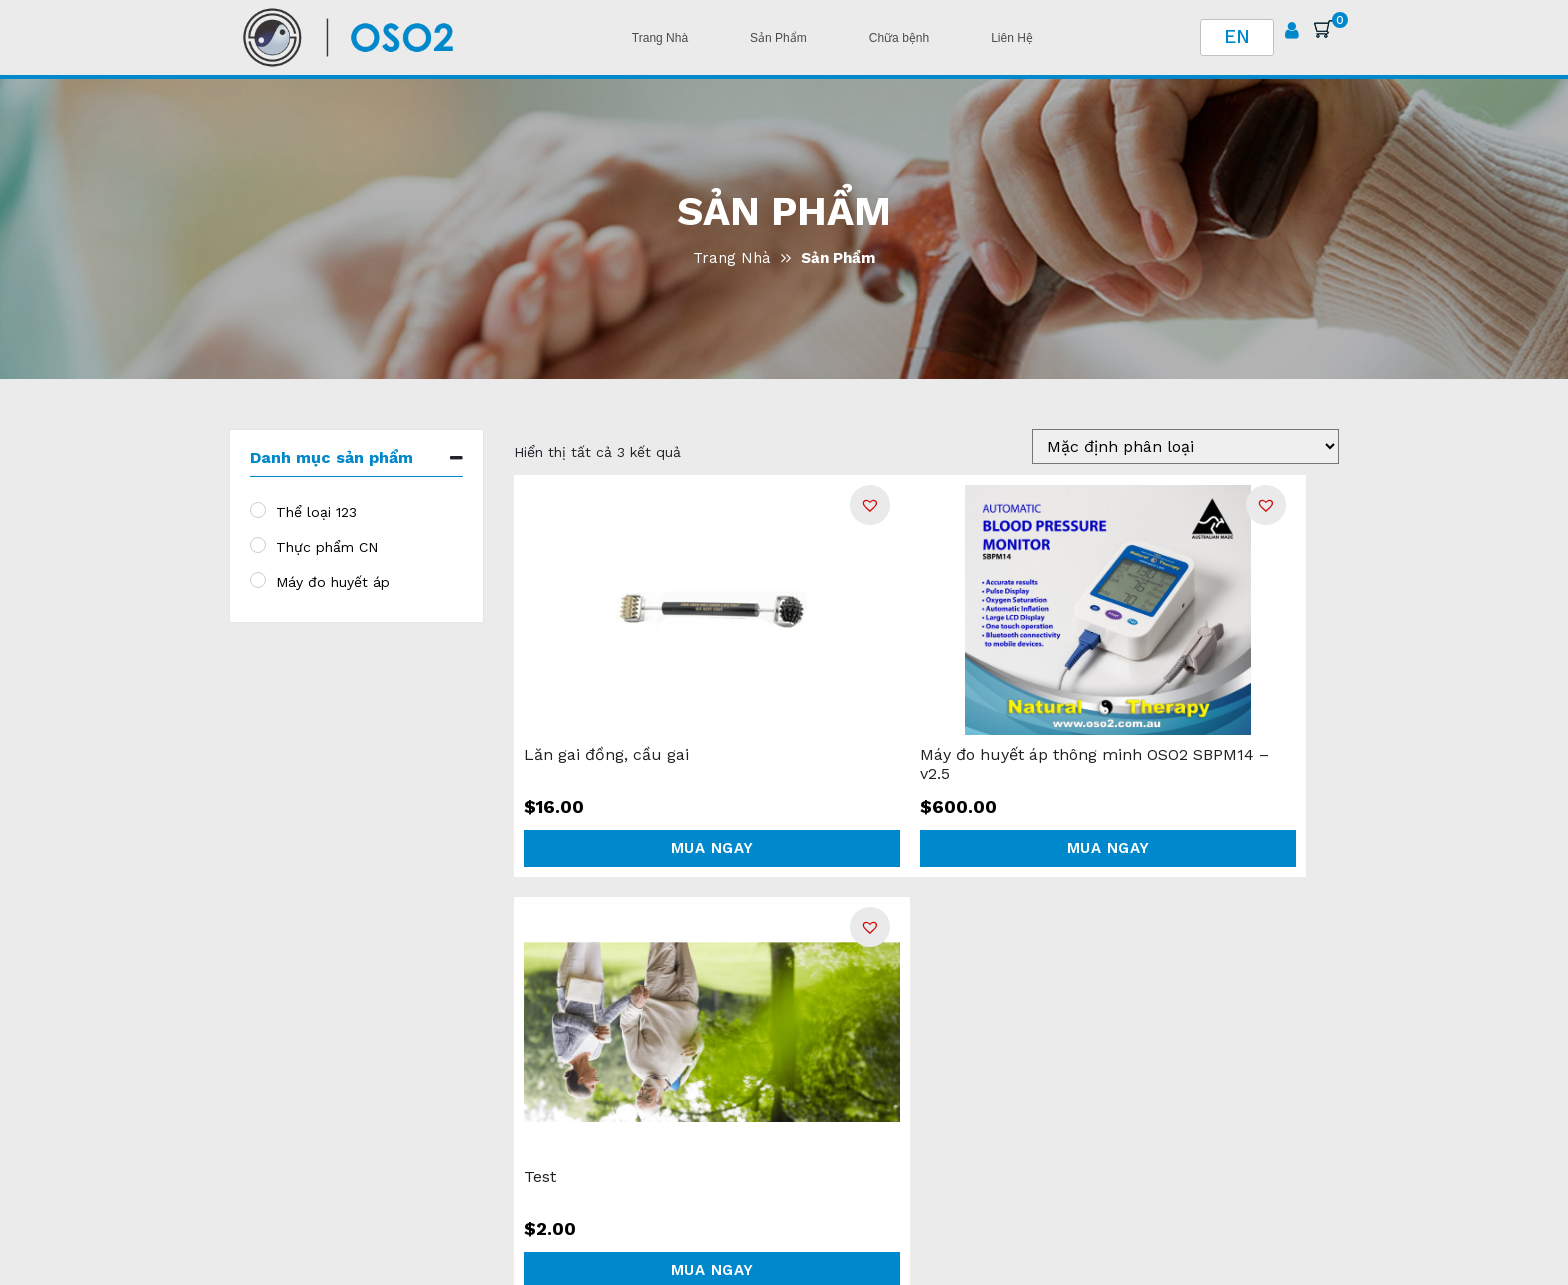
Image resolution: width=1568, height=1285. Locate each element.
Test (540, 1176)
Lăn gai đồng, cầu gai (606, 754)
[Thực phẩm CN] (258, 545)
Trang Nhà (732, 258)
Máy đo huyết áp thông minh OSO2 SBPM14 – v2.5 (1094, 764)
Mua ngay (712, 848)
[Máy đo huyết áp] (258, 580)
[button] (870, 505)
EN (1237, 36)
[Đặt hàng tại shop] (1185, 446)
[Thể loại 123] (258, 510)
